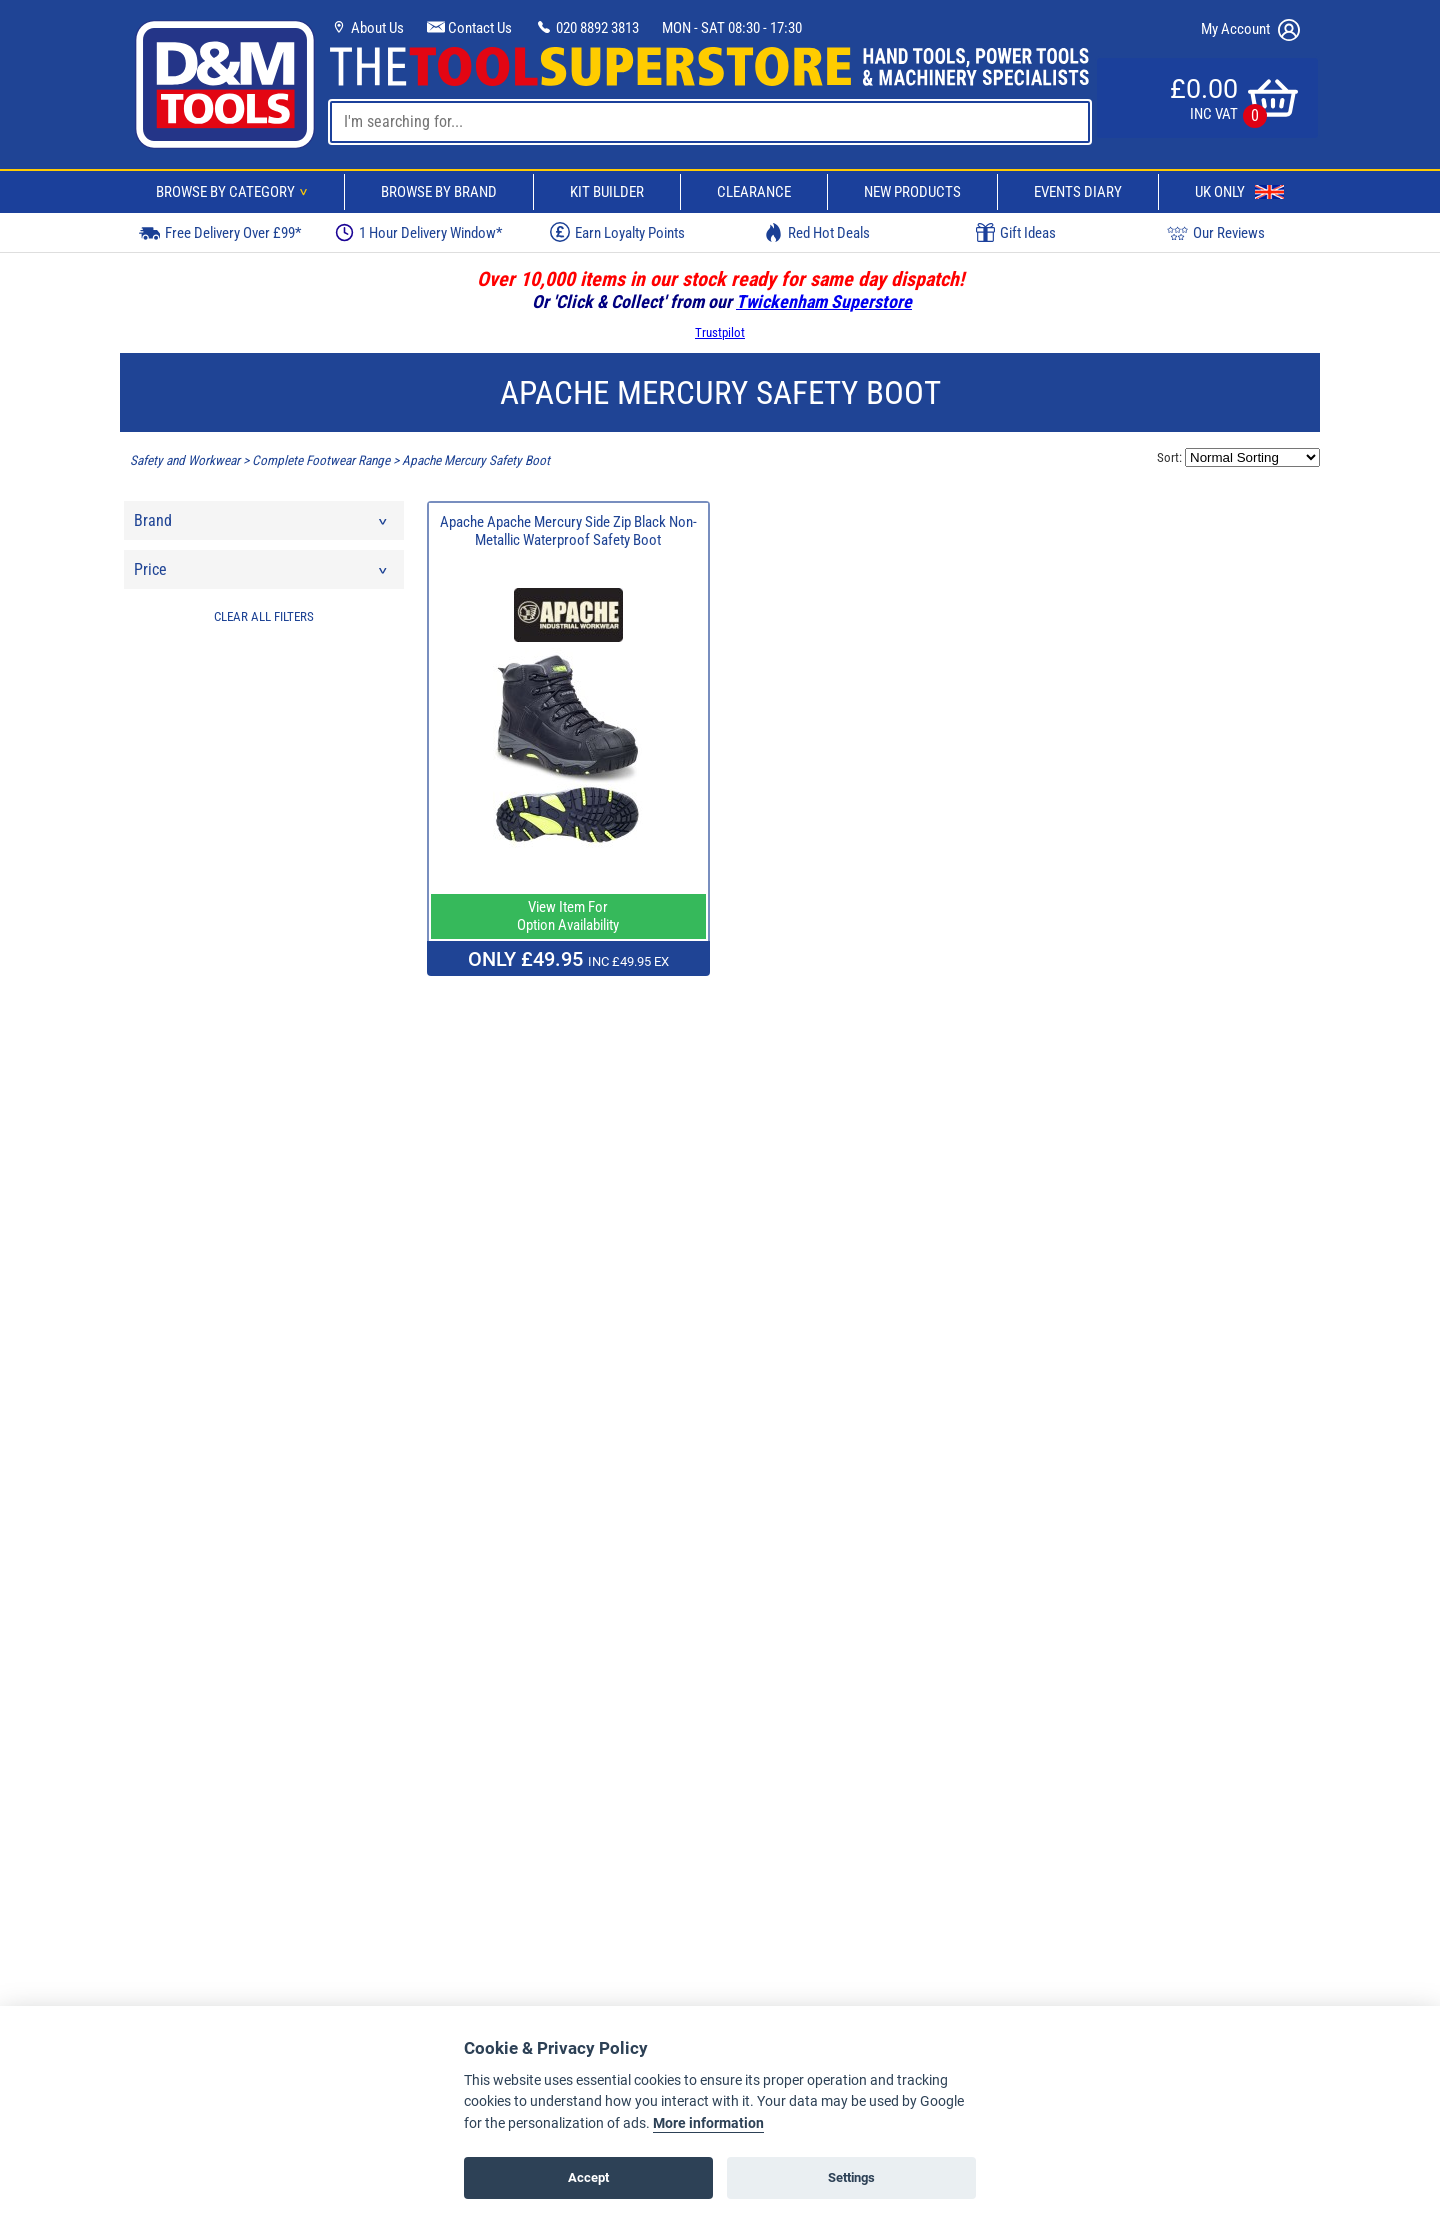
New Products (912, 192)
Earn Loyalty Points (617, 232)
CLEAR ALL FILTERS (264, 616)
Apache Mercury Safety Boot (476, 460)
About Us (367, 28)
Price (262, 574)
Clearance (754, 192)
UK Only (1239, 192)
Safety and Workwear (185, 460)
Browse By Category (235, 192)
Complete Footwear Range (321, 460)
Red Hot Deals (817, 232)
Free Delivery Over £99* (220, 232)
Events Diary (1078, 192)
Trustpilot (720, 332)
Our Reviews (1216, 232)
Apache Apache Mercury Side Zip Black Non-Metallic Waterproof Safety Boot (568, 531)
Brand (262, 525)
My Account (1250, 30)
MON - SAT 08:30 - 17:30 (732, 28)
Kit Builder (607, 192)
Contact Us (469, 28)
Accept (588, 2177)
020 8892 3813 (587, 28)
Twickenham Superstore (824, 301)
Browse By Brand (439, 192)
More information (708, 2123)
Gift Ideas (1016, 233)
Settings (851, 2177)
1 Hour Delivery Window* (418, 232)
